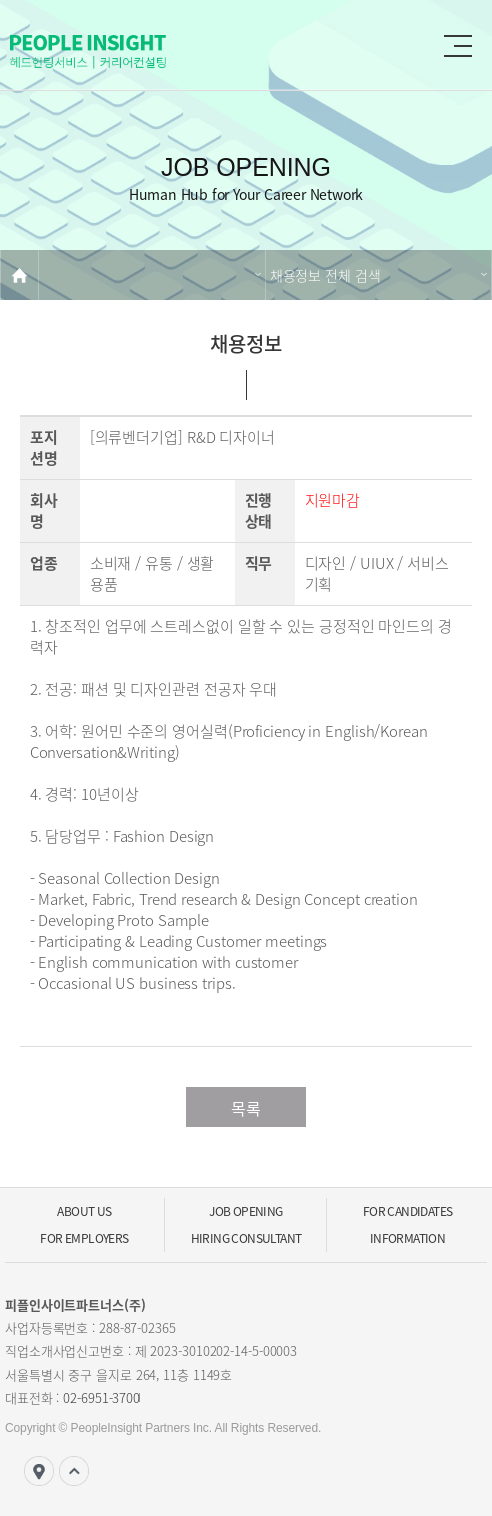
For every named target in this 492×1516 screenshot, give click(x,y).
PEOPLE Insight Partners (130, 51)
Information (407, 1238)
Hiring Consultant (246, 1238)
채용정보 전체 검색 (325, 275)
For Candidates (408, 1211)
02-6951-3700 (101, 1397)
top (74, 1471)
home (19, 275)
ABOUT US (84, 1211)
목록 (246, 1108)
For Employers (84, 1238)
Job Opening (245, 1211)
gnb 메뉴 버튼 (458, 46)
